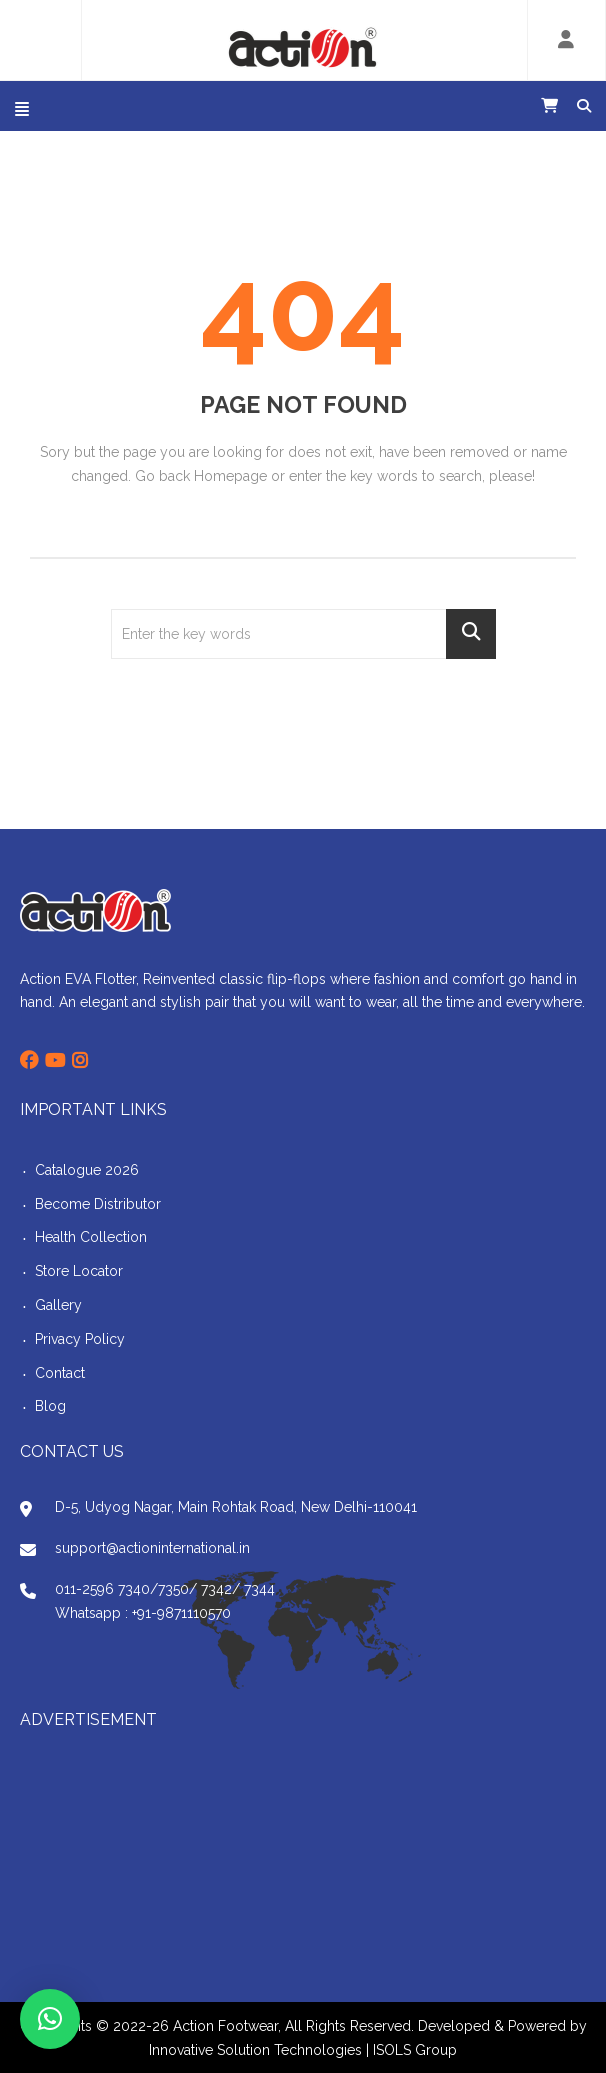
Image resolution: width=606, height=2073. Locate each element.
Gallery (58, 1305)
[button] (50, 2019)
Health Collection (91, 1237)
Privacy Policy (80, 1339)
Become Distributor (98, 1204)
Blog (50, 1406)
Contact (60, 1373)
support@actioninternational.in (152, 1548)
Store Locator (79, 1271)
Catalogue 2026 (87, 1170)
